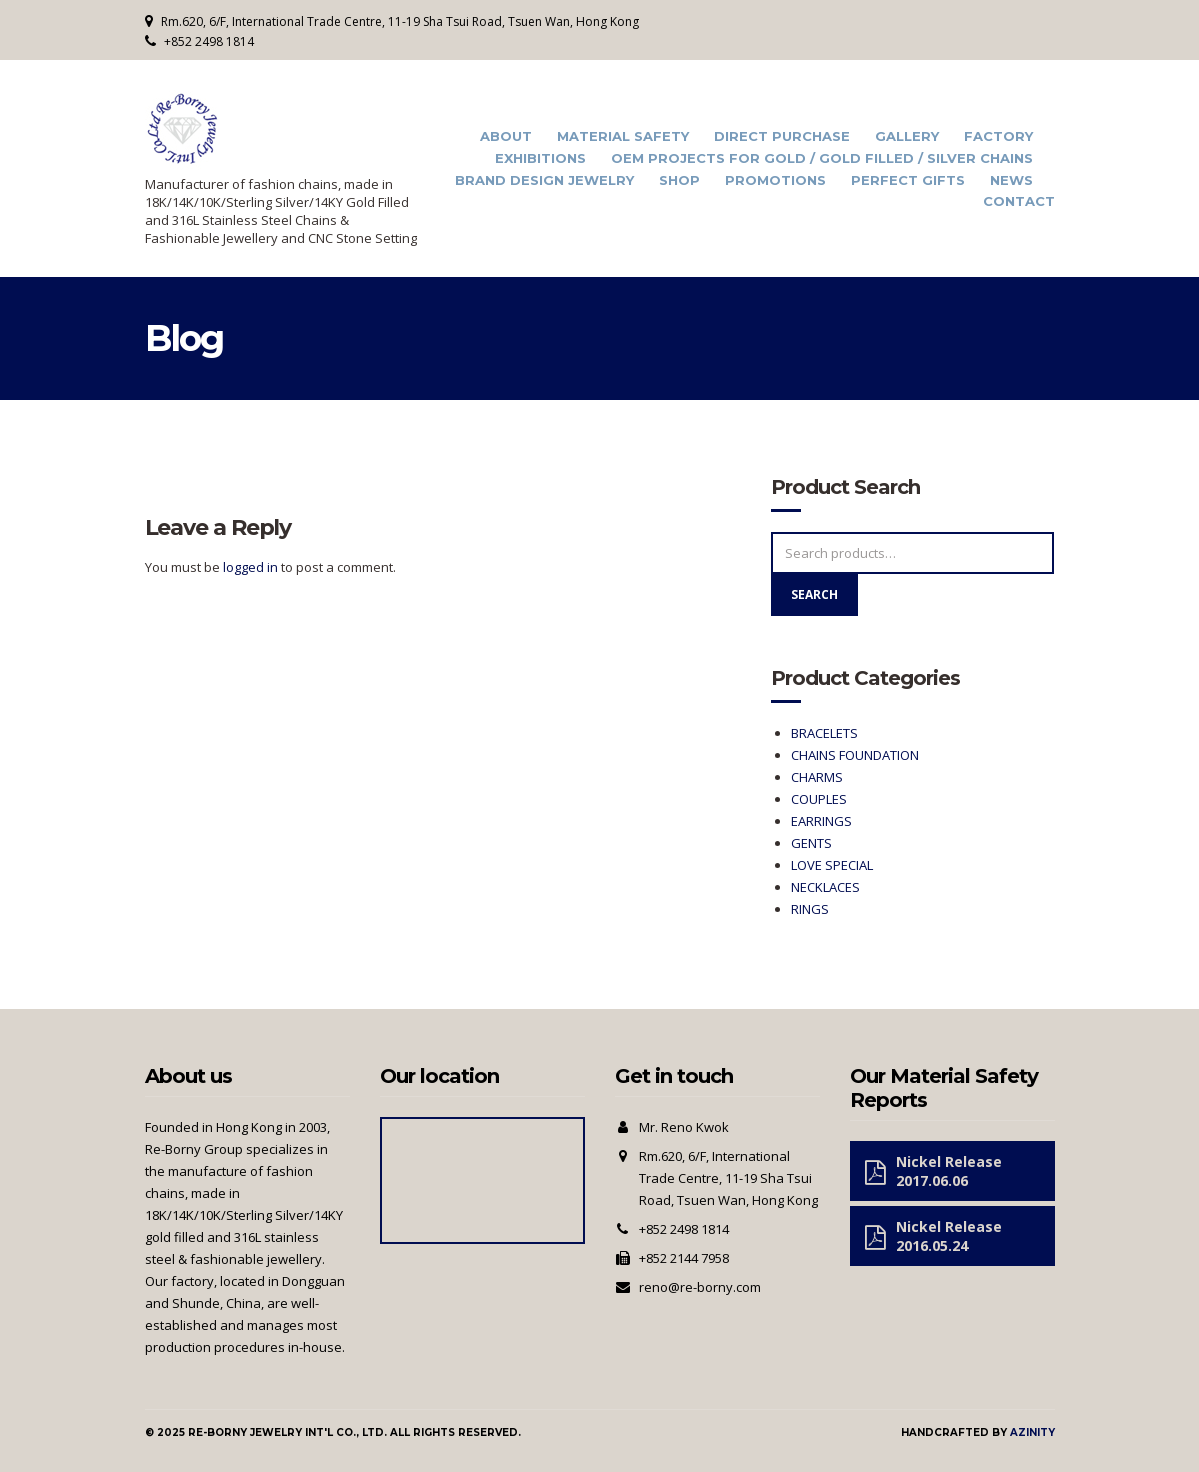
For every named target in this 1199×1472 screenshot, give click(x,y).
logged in (250, 567)
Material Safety (623, 136)
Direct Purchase (782, 136)
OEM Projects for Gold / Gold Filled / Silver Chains (822, 158)
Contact (1019, 201)
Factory (998, 136)
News (1011, 180)
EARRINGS (821, 821)
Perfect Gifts (908, 180)
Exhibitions (540, 158)
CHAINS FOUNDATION (855, 755)
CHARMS (817, 777)
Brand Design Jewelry (544, 180)
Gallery (907, 136)
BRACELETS (824, 733)
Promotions (775, 180)
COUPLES (819, 799)
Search (814, 594)
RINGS (810, 909)
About (506, 136)
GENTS (811, 843)
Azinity (1032, 1432)
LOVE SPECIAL (832, 865)
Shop (679, 180)
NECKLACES (825, 887)
